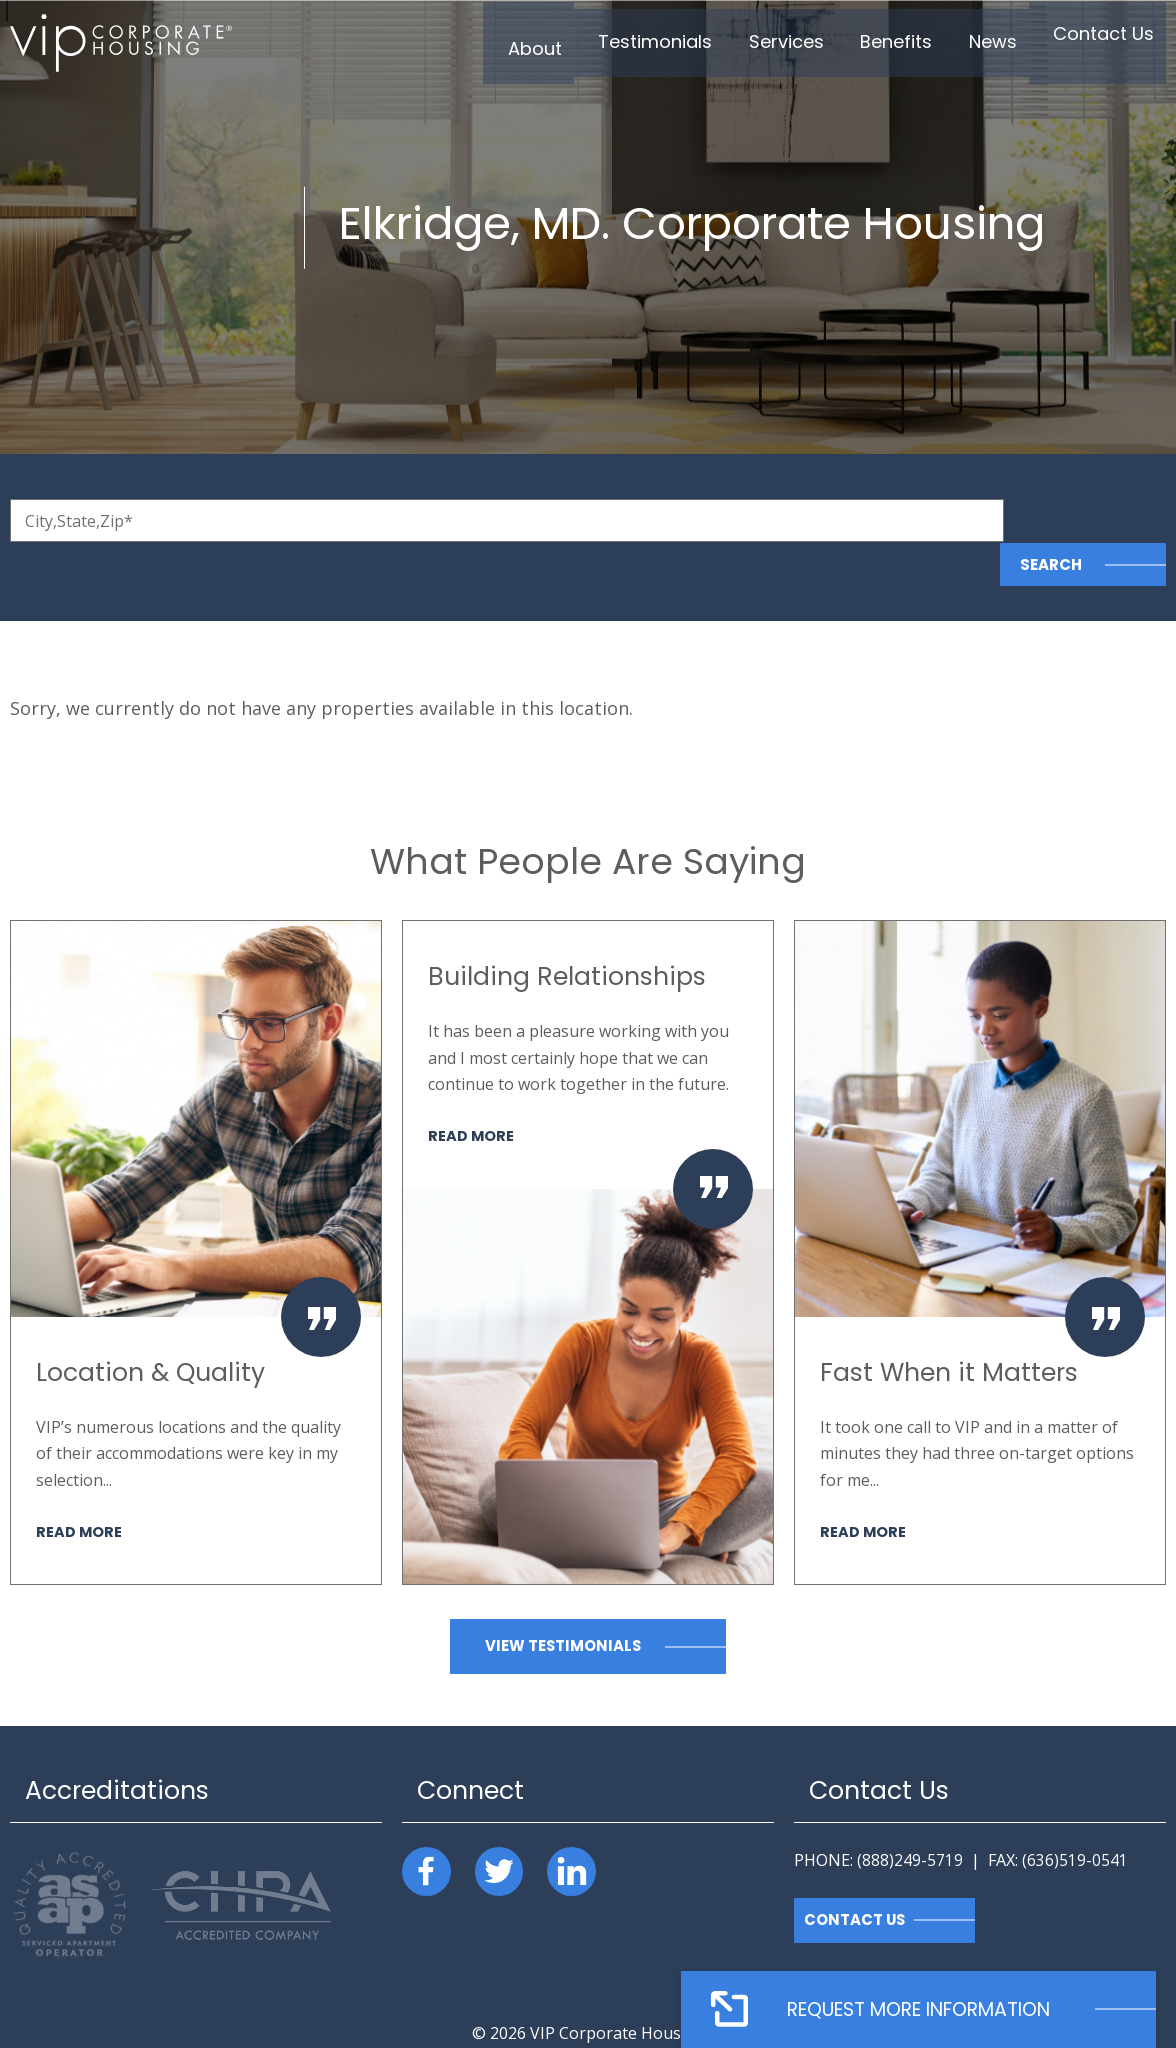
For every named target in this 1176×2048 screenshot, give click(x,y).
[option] (196, 1208)
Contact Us (855, 1876)
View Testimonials (563, 1602)
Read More (79, 1486)
